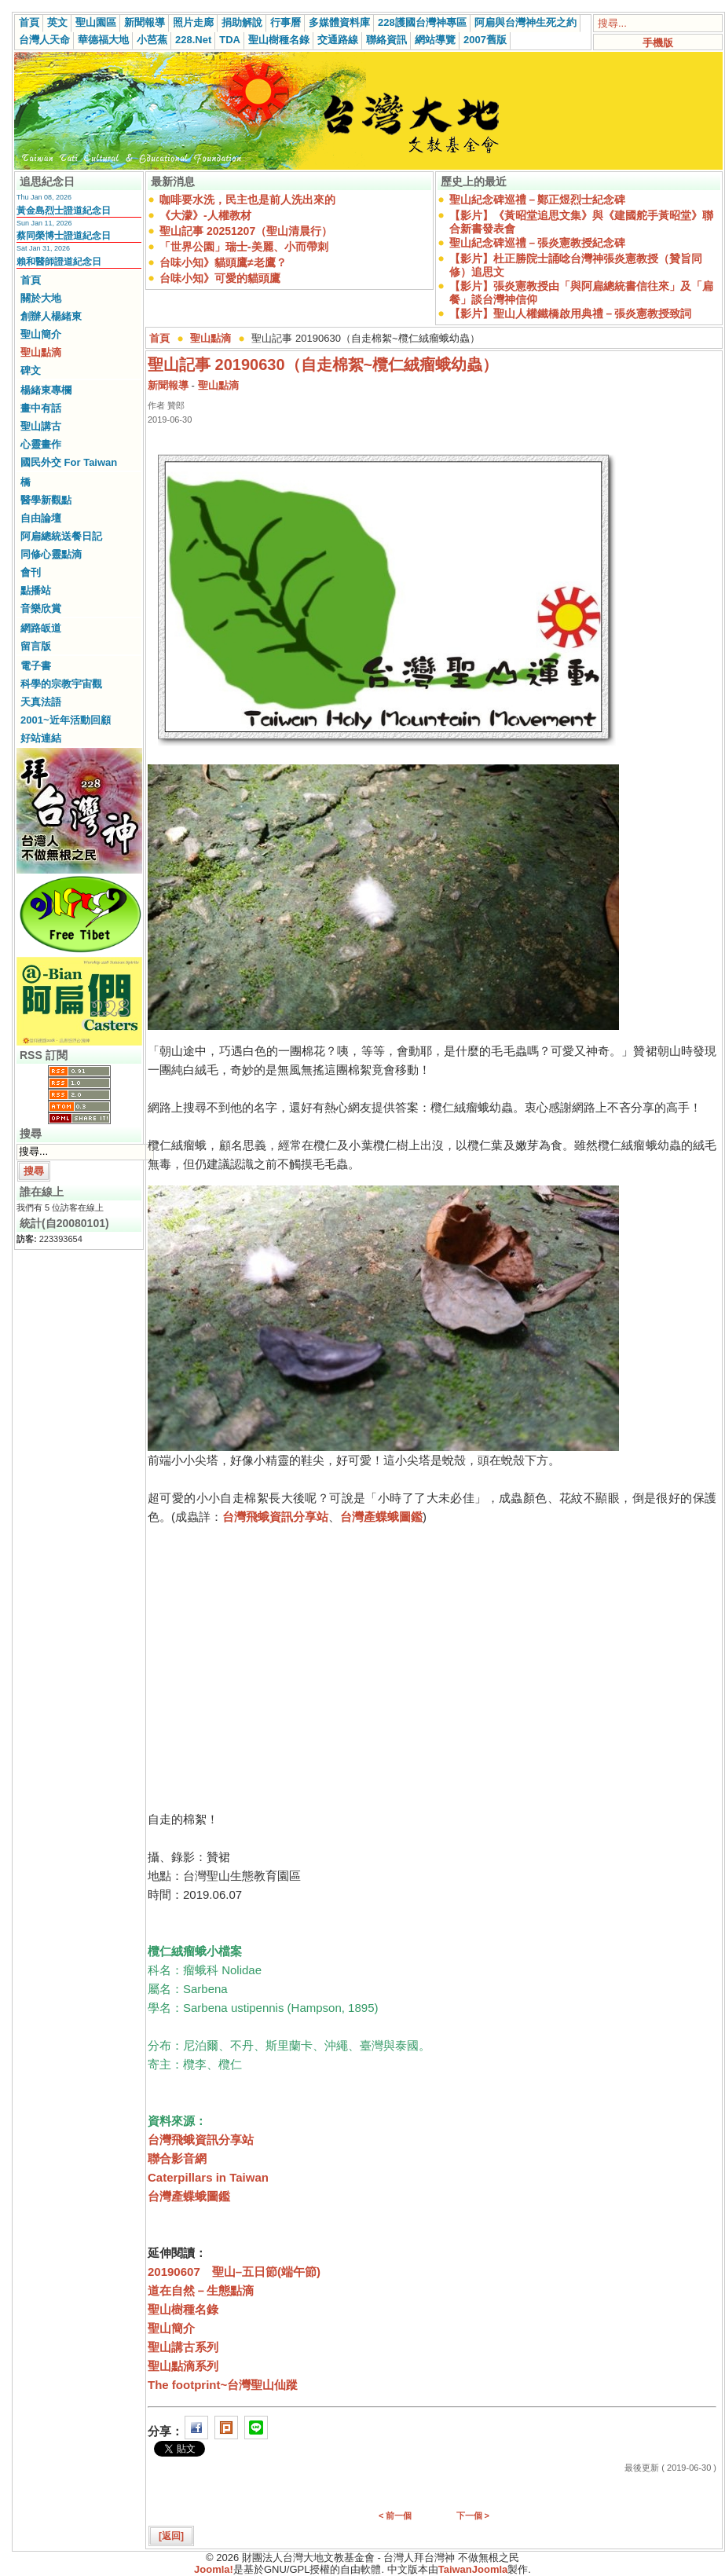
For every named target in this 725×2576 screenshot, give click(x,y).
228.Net (193, 40)
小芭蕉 (152, 40)
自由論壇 (40, 518)
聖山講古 (40, 426)
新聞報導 (144, 22)
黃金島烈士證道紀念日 (63, 210)
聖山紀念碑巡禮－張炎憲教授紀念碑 (537, 242)
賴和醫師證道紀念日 (58, 261)
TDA (229, 40)
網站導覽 (435, 40)
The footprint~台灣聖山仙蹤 (223, 2384)
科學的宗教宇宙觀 (61, 684)
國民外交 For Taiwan (68, 462)
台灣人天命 (44, 40)
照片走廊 (193, 22)
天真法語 (40, 702)
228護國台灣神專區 (422, 22)
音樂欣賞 (40, 608)
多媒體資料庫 (339, 22)
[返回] (171, 2535)
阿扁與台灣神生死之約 (525, 22)
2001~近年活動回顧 (65, 720)
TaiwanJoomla (473, 2569)
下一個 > (472, 2515)
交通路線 (337, 40)
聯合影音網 (177, 2158)
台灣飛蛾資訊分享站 (275, 1516)
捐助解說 (242, 22)
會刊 (30, 572)
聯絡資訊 (386, 40)
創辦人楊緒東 (51, 316)
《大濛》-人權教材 (205, 215)
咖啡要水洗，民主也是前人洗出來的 (247, 199)
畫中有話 (40, 408)
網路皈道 (40, 628)
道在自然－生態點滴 (201, 2290)
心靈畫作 (40, 444)
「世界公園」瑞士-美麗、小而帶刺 (243, 246)
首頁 (29, 22)
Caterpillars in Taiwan (208, 2177)
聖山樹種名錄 (278, 40)
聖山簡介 (40, 334)
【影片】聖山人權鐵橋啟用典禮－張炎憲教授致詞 (570, 313)
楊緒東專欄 (45, 390)
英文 (57, 22)
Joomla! (213, 2569)
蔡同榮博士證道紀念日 (63, 235)
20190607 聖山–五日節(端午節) (234, 2271)
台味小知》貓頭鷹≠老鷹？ (223, 262)
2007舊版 (485, 40)
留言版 (35, 646)
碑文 (30, 370)
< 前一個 (395, 2515)
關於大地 (40, 298)
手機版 (658, 43)
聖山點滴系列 (183, 2366)
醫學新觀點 (45, 500)
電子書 (35, 666)
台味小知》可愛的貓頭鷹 (219, 278)
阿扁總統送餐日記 (61, 536)
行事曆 (285, 22)
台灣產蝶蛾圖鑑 (381, 1516)
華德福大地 (103, 40)
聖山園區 (95, 22)
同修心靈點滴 (51, 554)
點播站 (35, 590)
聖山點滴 (40, 352)
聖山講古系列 (183, 2347)
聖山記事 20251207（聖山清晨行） (245, 231)
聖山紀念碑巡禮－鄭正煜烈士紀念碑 (537, 199)
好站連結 (40, 738)
